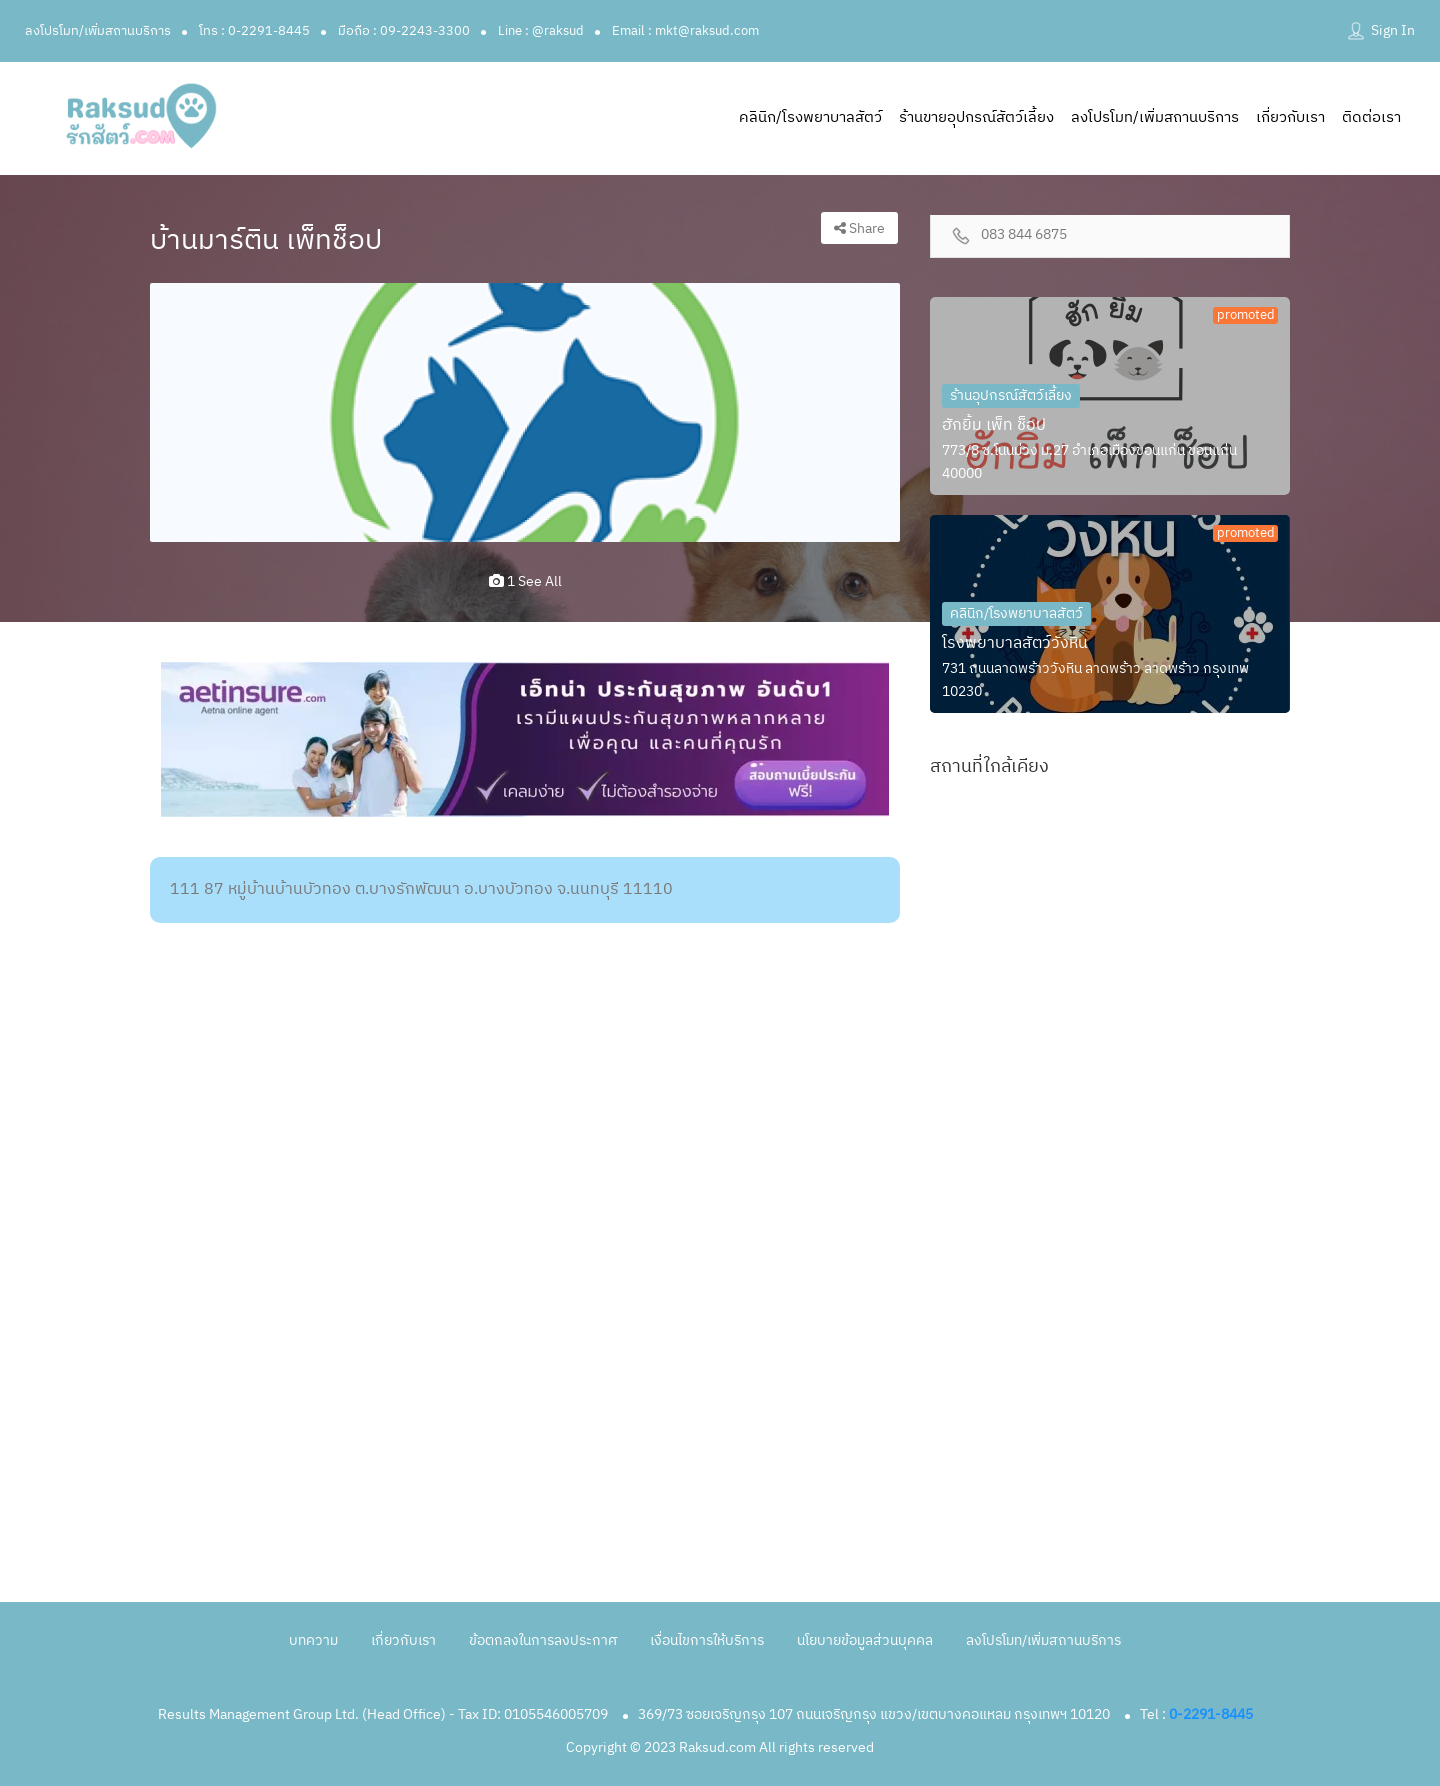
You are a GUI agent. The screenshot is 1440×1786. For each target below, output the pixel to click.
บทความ (313, 1640)
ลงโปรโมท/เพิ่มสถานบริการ (98, 31)
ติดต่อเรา (1371, 117)
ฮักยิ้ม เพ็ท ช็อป (994, 425)
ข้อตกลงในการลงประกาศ (543, 1640)
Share (859, 228)
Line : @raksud (541, 31)
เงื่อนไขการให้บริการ (707, 1640)
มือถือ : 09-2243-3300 (404, 31)
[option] (525, 413)
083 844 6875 (1024, 235)
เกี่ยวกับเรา (1290, 117)
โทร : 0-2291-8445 (254, 31)
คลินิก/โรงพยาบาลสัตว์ (810, 117)
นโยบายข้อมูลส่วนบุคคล (865, 1640)
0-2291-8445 (1211, 1714)
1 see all (525, 581)
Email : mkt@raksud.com (685, 31)
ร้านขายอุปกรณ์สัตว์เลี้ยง (976, 117)
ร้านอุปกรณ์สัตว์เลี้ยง (1011, 395)
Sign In (1393, 30)
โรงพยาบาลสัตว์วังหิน (1015, 643)
